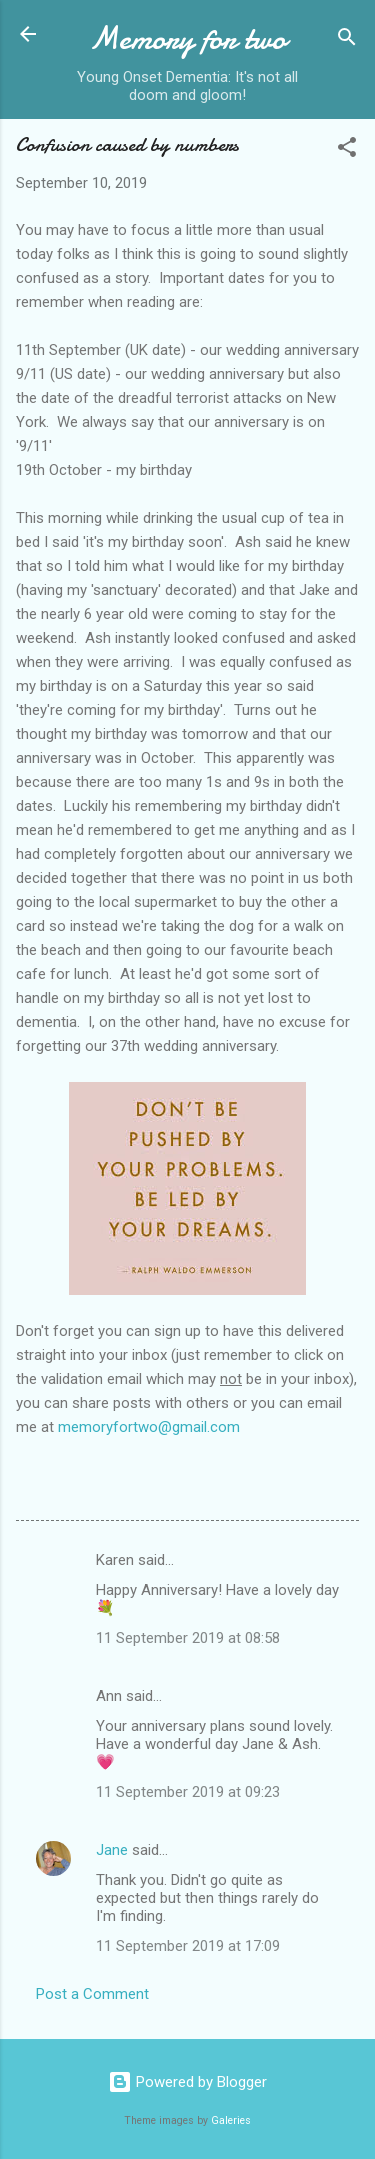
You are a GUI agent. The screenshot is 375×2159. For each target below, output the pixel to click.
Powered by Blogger (187, 2082)
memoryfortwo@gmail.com (149, 1427)
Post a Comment (92, 1994)
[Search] (347, 40)
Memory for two (187, 38)
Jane (112, 1850)
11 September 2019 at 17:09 (188, 1946)
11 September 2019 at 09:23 (188, 1792)
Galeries (231, 2120)
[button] (347, 150)
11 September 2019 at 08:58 (188, 1638)
